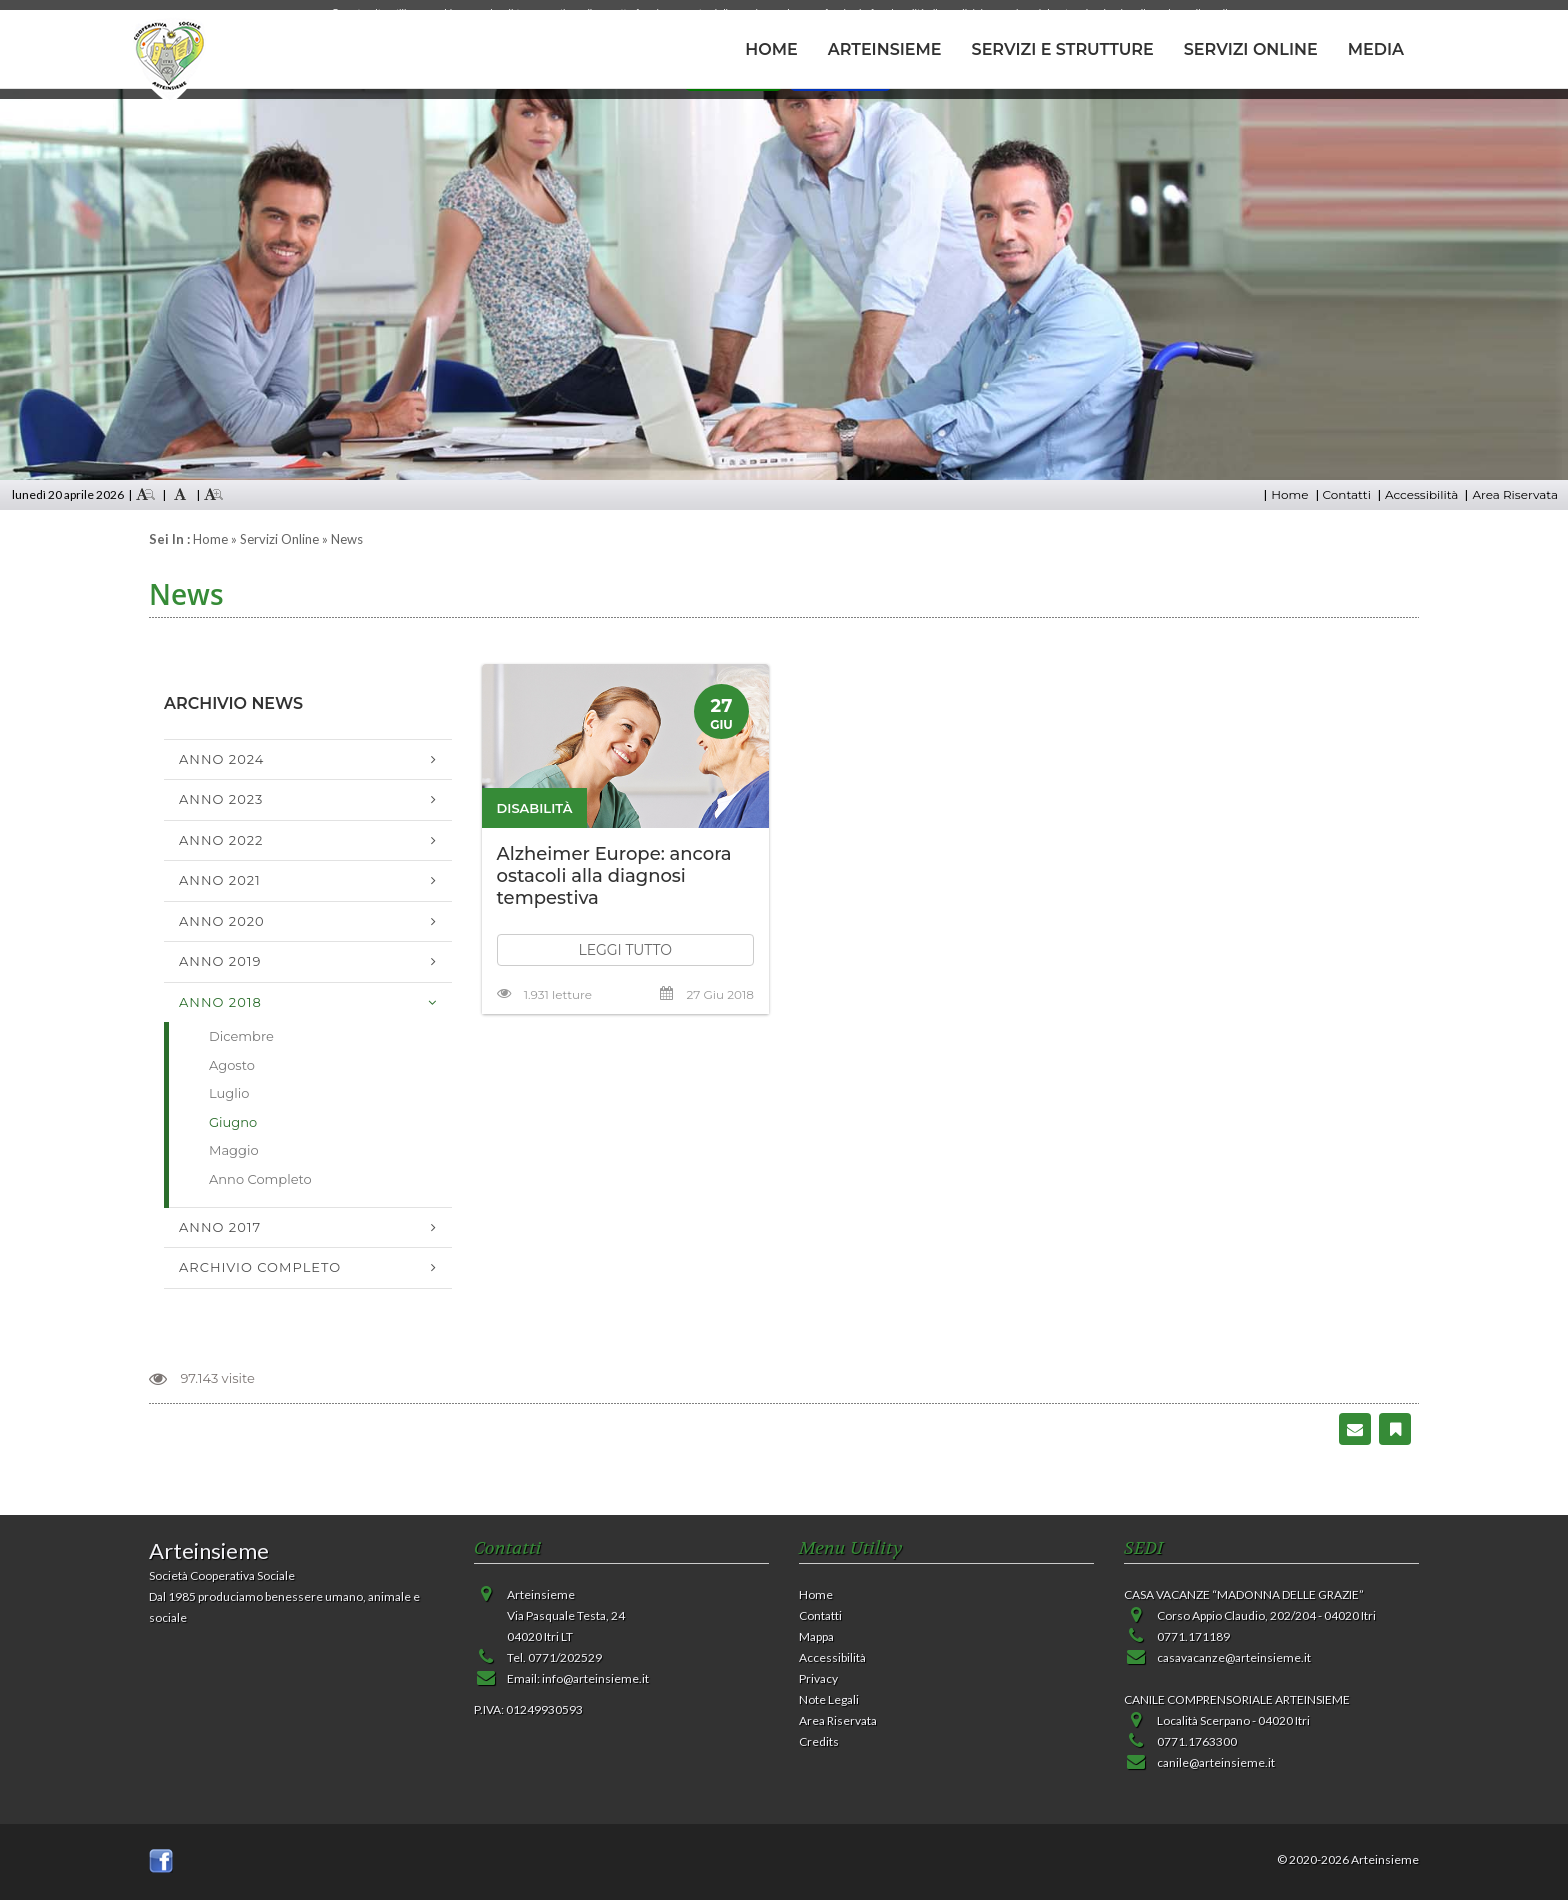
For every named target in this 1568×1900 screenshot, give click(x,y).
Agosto (232, 1065)
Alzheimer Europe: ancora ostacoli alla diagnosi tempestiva (614, 876)
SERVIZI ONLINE (1251, 49)
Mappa (816, 1636)
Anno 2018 (220, 1002)
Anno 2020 (222, 921)
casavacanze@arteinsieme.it (1234, 1657)
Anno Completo (260, 1179)
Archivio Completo (260, 1267)
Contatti (1347, 494)
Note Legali (829, 1699)
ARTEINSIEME (885, 49)
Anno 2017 (220, 1227)
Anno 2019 (220, 961)
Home (1289, 494)
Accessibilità (1421, 494)
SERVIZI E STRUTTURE (1063, 49)
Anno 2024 (221, 759)
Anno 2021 (220, 880)
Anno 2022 (221, 840)
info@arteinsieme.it (595, 1678)
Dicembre (241, 1036)
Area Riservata (1515, 494)
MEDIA (1376, 49)
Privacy (818, 1678)
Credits (819, 1741)
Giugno (233, 1122)
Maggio (234, 1150)
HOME (771, 49)
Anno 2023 (221, 799)
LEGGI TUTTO (625, 950)
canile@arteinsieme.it (1216, 1762)
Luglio (229, 1093)
